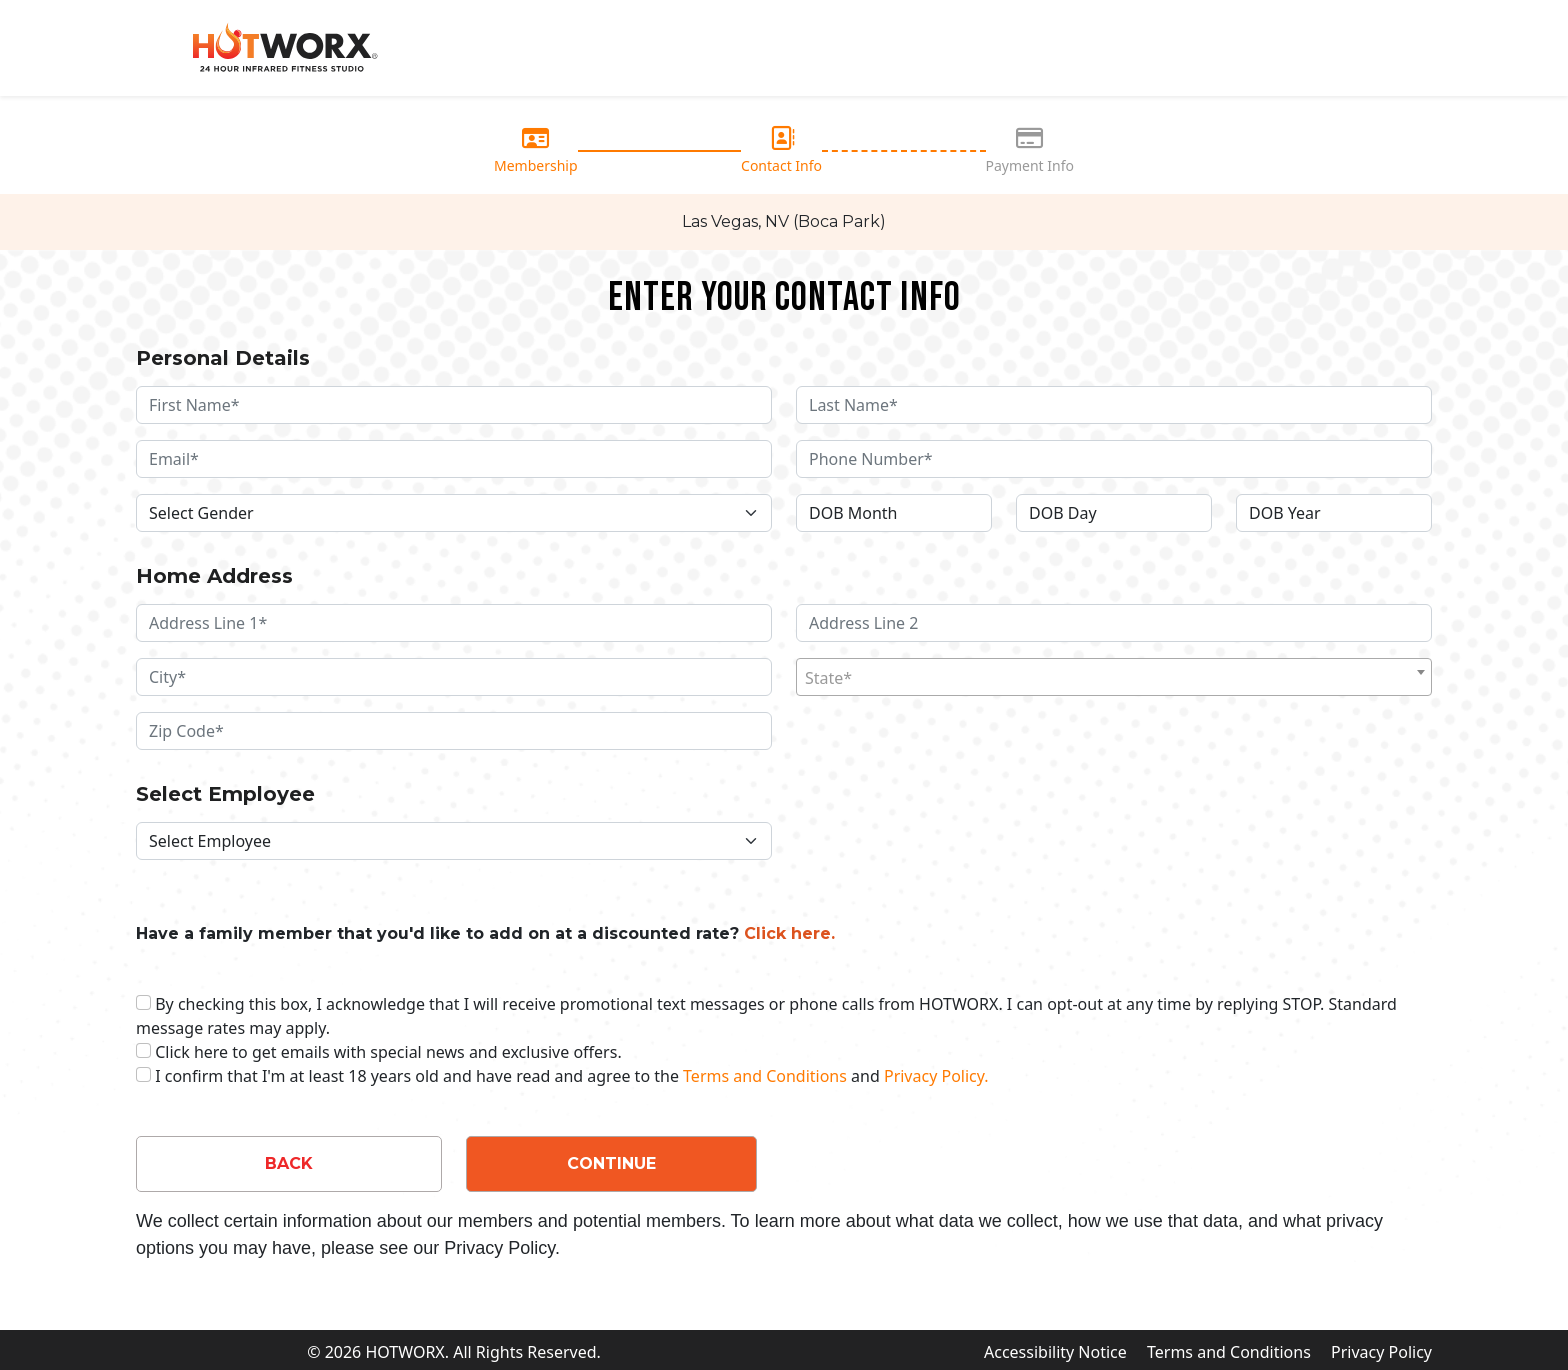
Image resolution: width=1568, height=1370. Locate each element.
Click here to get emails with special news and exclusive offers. (388, 1052)
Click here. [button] (789, 933)
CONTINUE (611, 1163)
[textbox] (1114, 678)
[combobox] (1114, 677)
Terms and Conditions (765, 1076)
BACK (289, 1163)
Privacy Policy (1381, 1352)
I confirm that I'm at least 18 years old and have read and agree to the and (571, 1076)
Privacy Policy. (936, 1076)
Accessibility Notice (1055, 1352)
